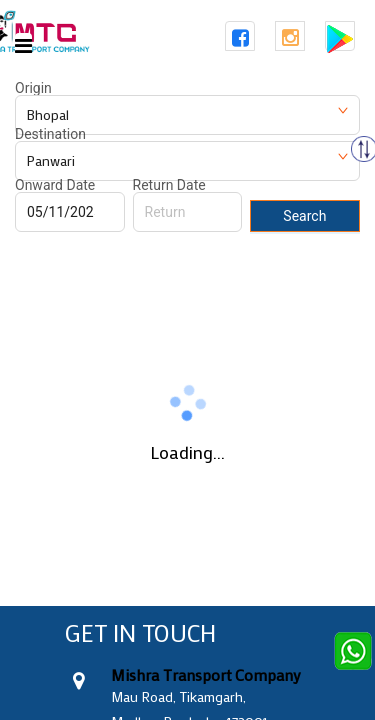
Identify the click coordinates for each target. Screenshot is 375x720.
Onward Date (55, 185)
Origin (33, 88)
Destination (50, 134)
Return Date (169, 185)
